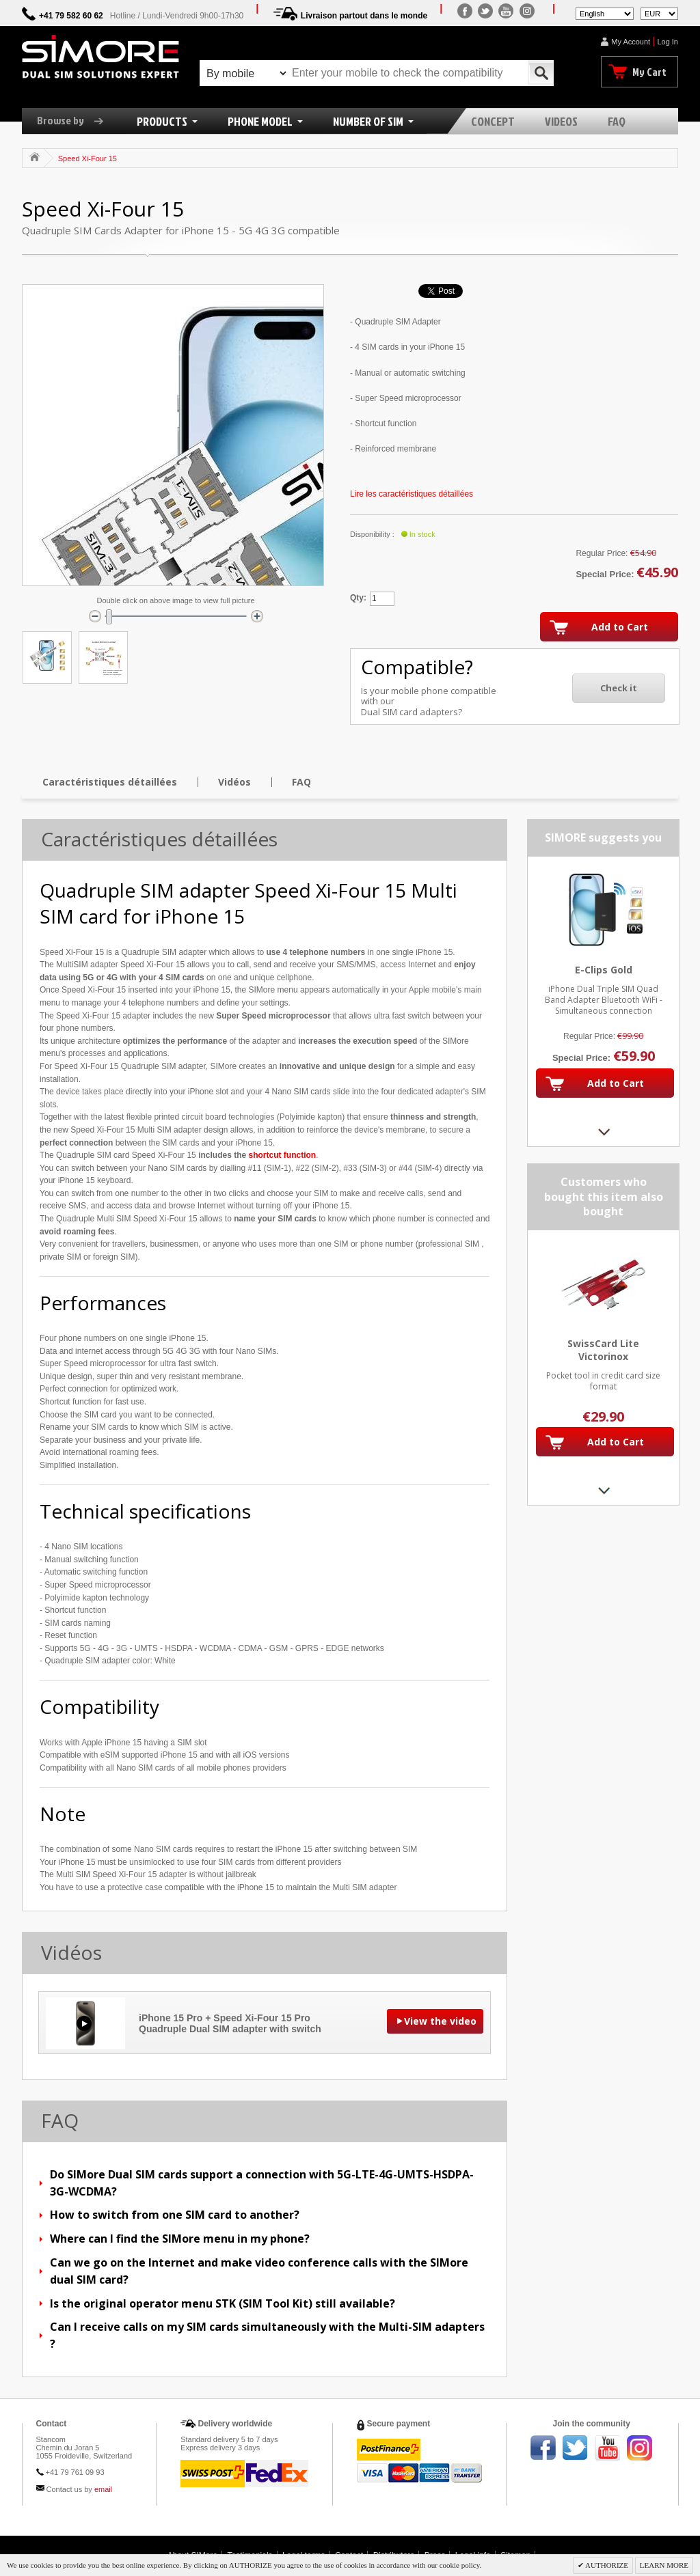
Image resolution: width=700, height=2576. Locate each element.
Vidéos (234, 781)
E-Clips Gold (603, 969)
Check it (618, 688)
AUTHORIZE (606, 2565)
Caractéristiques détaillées (109, 781)
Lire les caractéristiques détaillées (411, 494)
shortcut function (282, 1155)
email (103, 2489)
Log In (667, 42)
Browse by (75, 120)
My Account (630, 42)
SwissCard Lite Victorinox (603, 1350)
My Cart (649, 71)
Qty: (358, 598)
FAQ (301, 781)
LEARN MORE (664, 2565)
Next (603, 1131)
